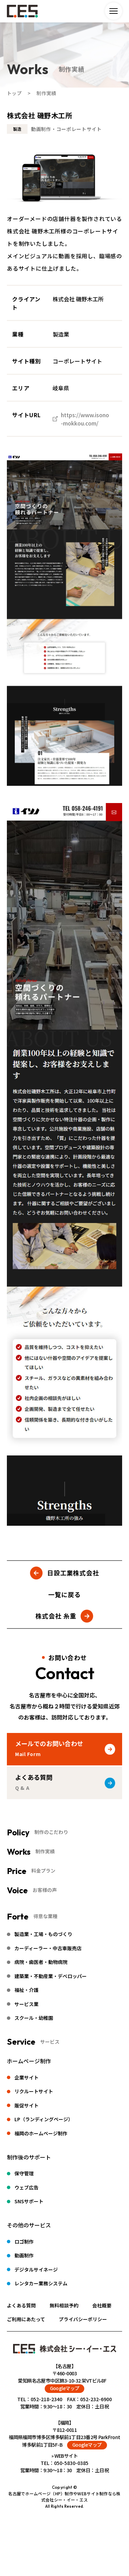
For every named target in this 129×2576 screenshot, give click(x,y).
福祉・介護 (26, 1989)
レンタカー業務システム (40, 2283)
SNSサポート (28, 2201)
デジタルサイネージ (36, 2269)
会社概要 (101, 2305)
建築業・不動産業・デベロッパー (50, 1976)
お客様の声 (45, 1889)
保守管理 (24, 2173)
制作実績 (45, 1851)
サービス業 (26, 2004)
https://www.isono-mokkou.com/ (85, 419)
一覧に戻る (64, 1594)
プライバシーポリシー (83, 2319)
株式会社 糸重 (55, 1615)
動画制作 (24, 2255)
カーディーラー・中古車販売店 (48, 1948)
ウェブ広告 (26, 2187)
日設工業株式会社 (73, 1572)
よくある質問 (21, 2305)
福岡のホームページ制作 (40, 2133)
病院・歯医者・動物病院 (40, 1961)
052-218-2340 (46, 2399)
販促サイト (26, 2105)
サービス (50, 2041)
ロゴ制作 (24, 2241)
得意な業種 (45, 1916)
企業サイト (26, 2077)
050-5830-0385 (71, 2462)
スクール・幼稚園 (33, 2017)
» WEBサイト (64, 2455)
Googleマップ (64, 2388)
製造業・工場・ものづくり (43, 1934)
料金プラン (43, 1870)
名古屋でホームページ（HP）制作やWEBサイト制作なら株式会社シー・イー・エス (64, 2496)
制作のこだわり (51, 1831)
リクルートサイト (33, 2091)
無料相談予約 (64, 2305)
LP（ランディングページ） (43, 2119)
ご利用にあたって (26, 2319)
